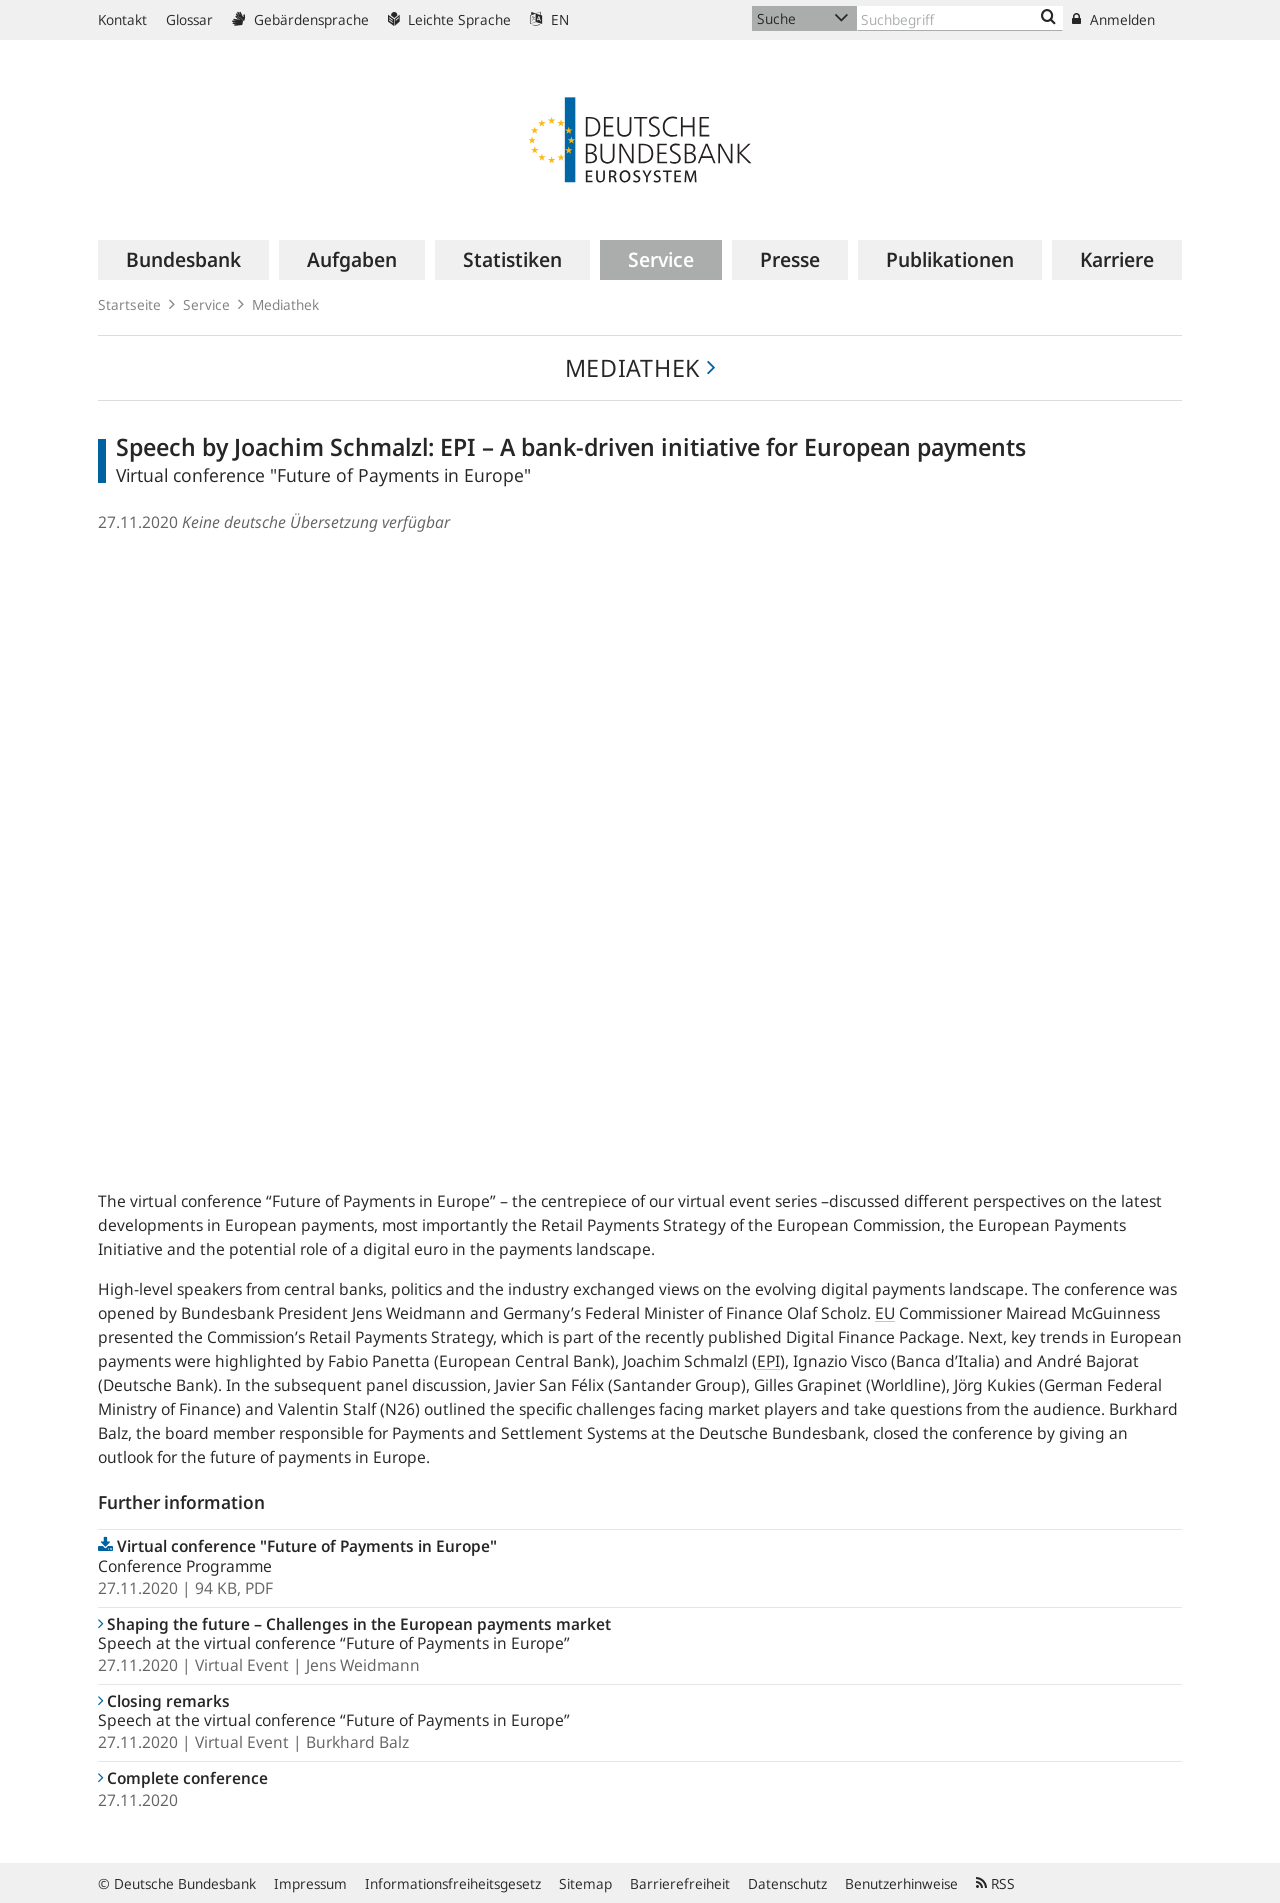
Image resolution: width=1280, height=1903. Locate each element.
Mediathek (285, 304)
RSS (995, 1883)
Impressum (310, 1883)
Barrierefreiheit (680, 1883)
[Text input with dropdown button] (960, 18)
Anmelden (1113, 19)
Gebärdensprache (300, 19)
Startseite (129, 304)
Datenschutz (787, 1883)
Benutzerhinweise (901, 1883)
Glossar (189, 19)
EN (549, 19)
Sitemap (585, 1883)
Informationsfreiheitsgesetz (453, 1883)
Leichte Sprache (449, 19)
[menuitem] (183, 260)
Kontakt (122, 19)
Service (206, 304)
